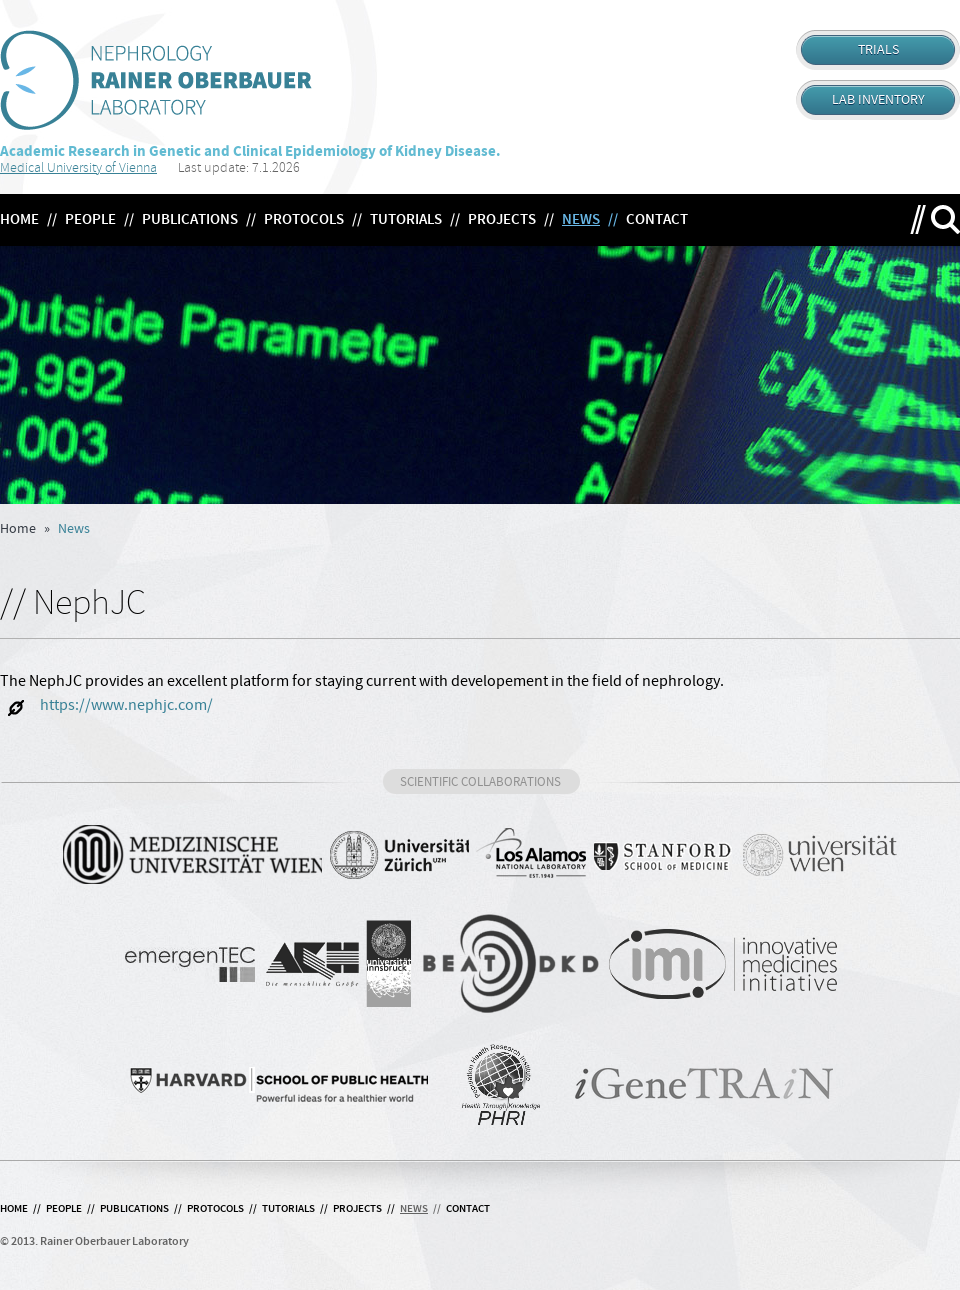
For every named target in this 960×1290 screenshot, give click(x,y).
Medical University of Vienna (78, 167)
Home (18, 529)
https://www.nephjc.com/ (106, 707)
